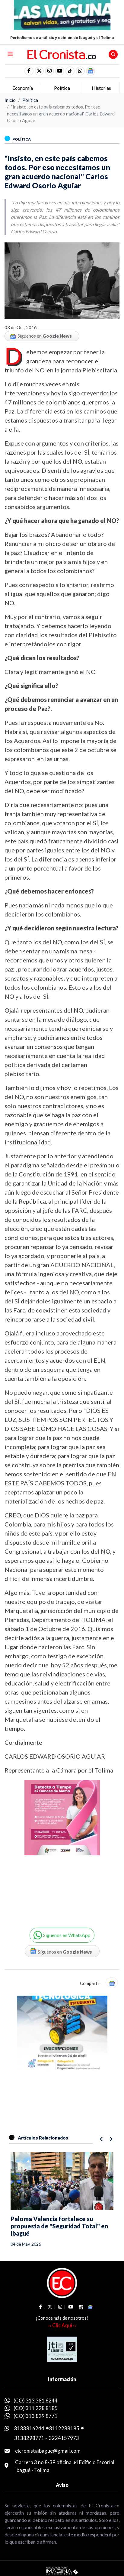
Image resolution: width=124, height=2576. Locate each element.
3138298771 (29, 2438)
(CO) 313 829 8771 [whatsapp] (36, 2416)
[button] (80, 71)
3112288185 (64, 2428)
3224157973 (64, 2438)
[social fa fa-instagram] (49, 71)
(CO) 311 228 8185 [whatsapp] (36, 2408)
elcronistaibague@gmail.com (48, 2451)
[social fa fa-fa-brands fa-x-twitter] (39, 71)
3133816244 (29, 2428)
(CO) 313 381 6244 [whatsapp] (36, 2400)
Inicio (10, 100)
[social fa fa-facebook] (28, 71)
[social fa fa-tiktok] (70, 71)
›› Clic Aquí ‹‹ (62, 2325)
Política (30, 100)
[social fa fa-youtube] (59, 71)
